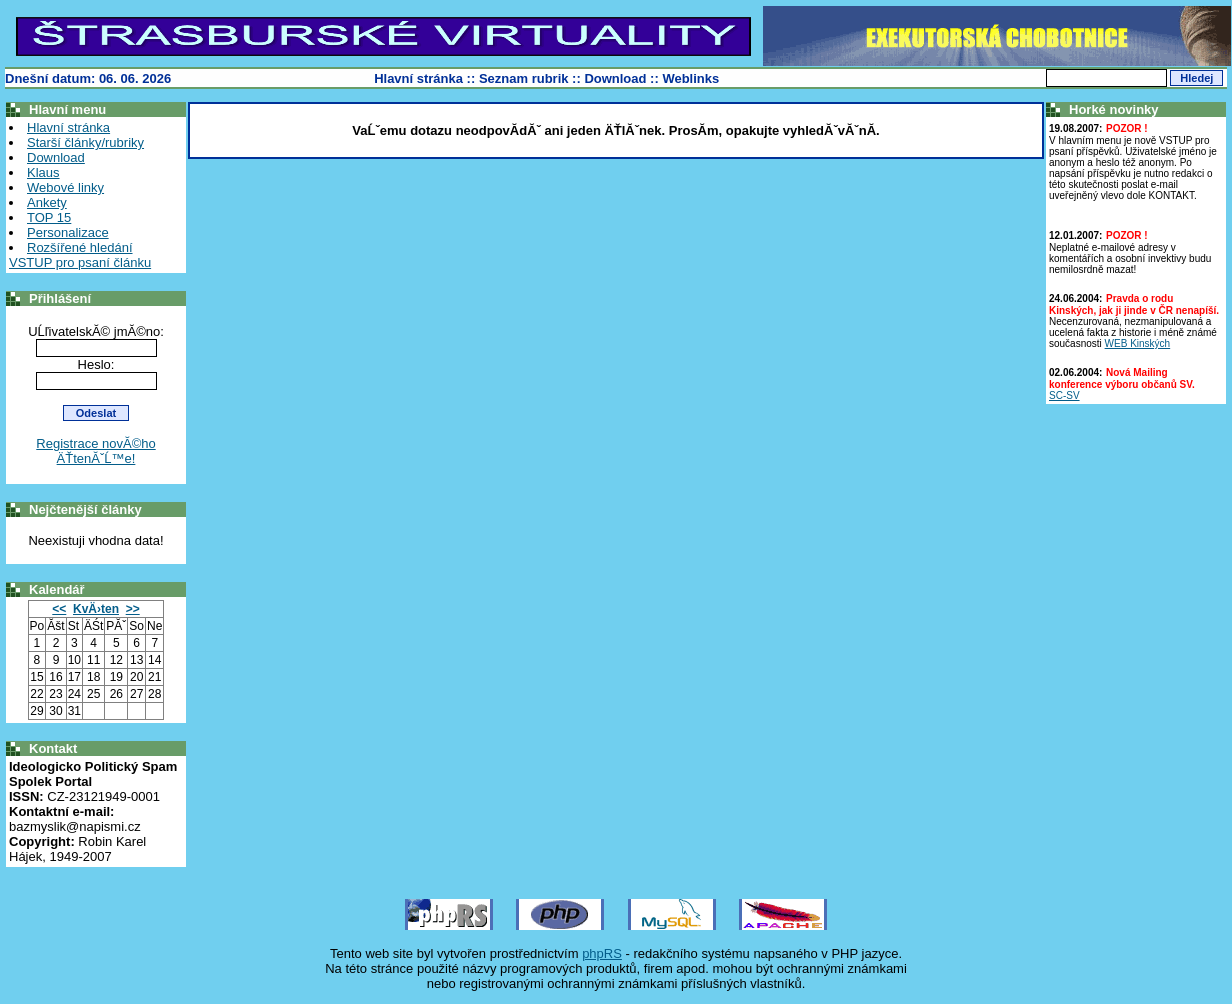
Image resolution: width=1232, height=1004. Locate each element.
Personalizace (68, 232)
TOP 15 (49, 217)
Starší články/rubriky (85, 142)
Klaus (43, 172)
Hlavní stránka (418, 78)
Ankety (47, 202)
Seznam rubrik (524, 78)
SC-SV (1064, 395)
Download (615, 78)
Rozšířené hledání (80, 247)
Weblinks (690, 78)
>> (133, 609)
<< (59, 609)
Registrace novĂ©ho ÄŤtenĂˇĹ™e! (95, 451)
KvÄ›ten (96, 609)
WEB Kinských (1138, 343)
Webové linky (65, 187)
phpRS (602, 953)
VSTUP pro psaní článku (80, 262)
